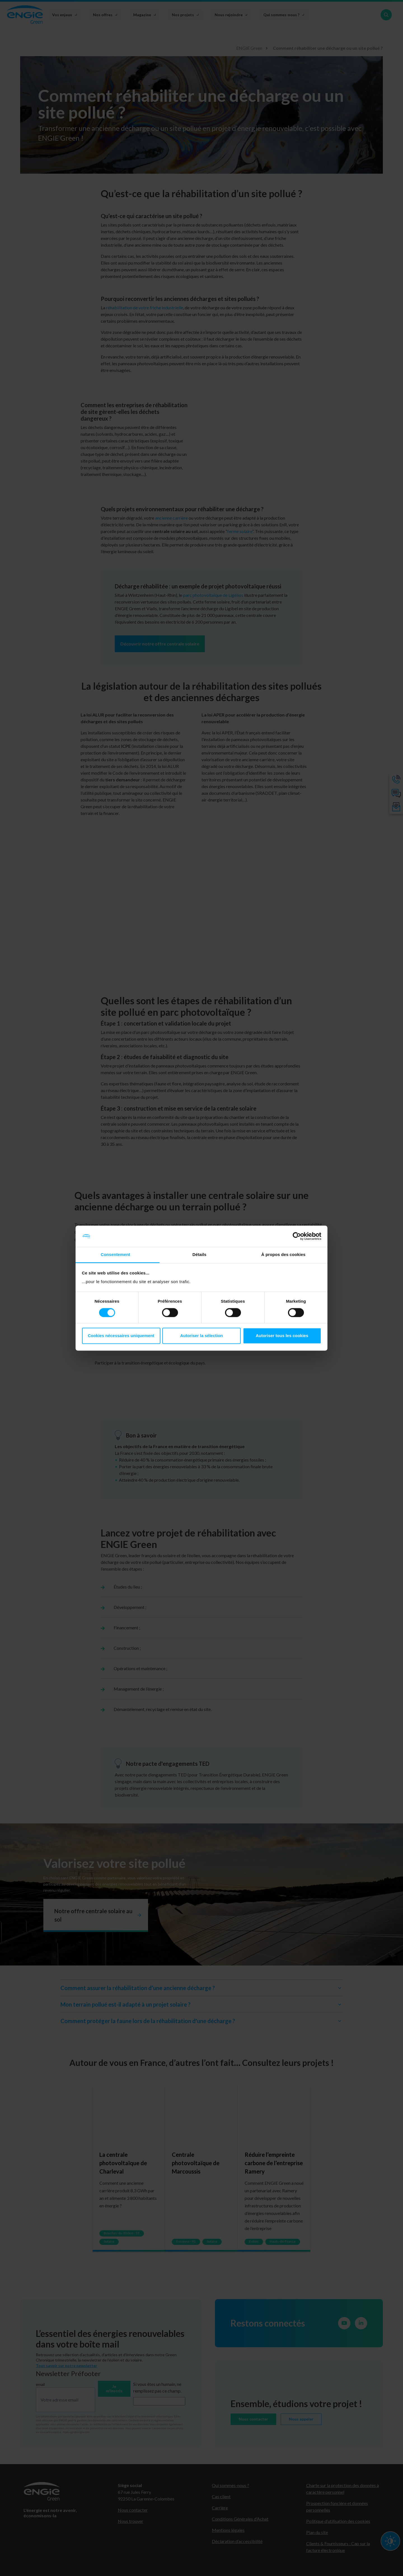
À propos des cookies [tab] (283, 1254)
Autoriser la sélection (201, 1335)
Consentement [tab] (115, 1254)
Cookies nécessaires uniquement (121, 1335)
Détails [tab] (200, 1254)
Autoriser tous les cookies (282, 1335)
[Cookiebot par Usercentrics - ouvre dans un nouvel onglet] (296, 1236)
